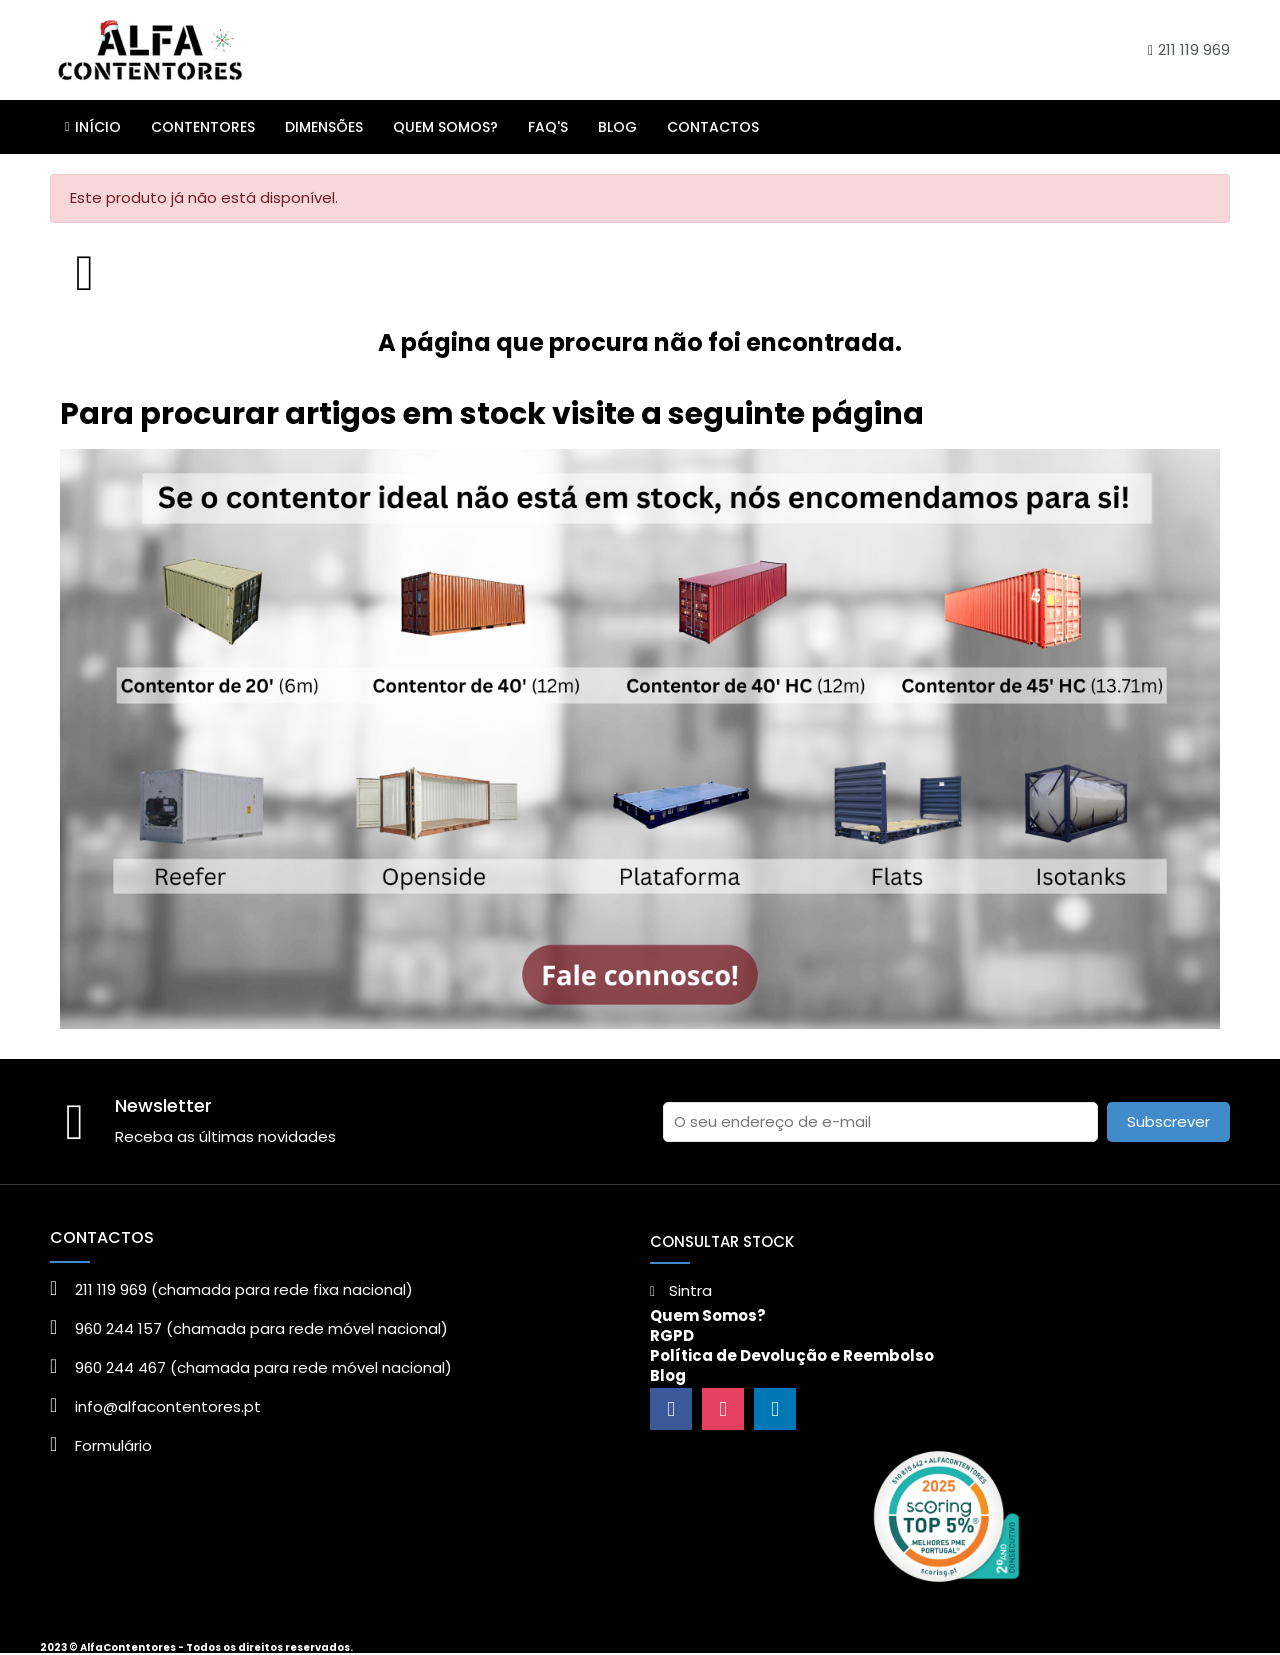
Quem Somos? (708, 1315)
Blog (668, 1375)
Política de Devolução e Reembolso (792, 1355)
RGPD (672, 1335)
